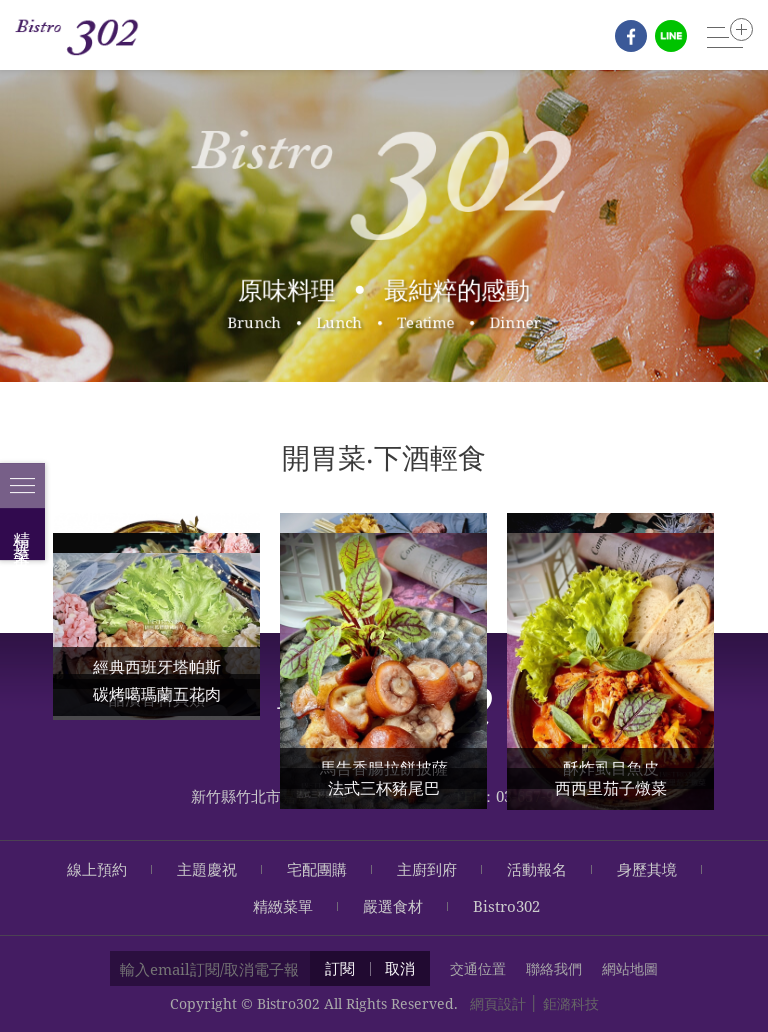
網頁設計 (498, 1003)
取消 (400, 968)
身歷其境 (647, 869)
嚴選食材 (393, 906)
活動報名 (537, 869)
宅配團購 (317, 869)
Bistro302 (506, 906)
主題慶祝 (207, 869)
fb (631, 36)
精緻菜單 (283, 906)
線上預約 (97, 869)
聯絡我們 (554, 968)
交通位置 (478, 968)
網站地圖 (630, 968)
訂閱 (340, 968)
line (671, 36)
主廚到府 (427, 869)
